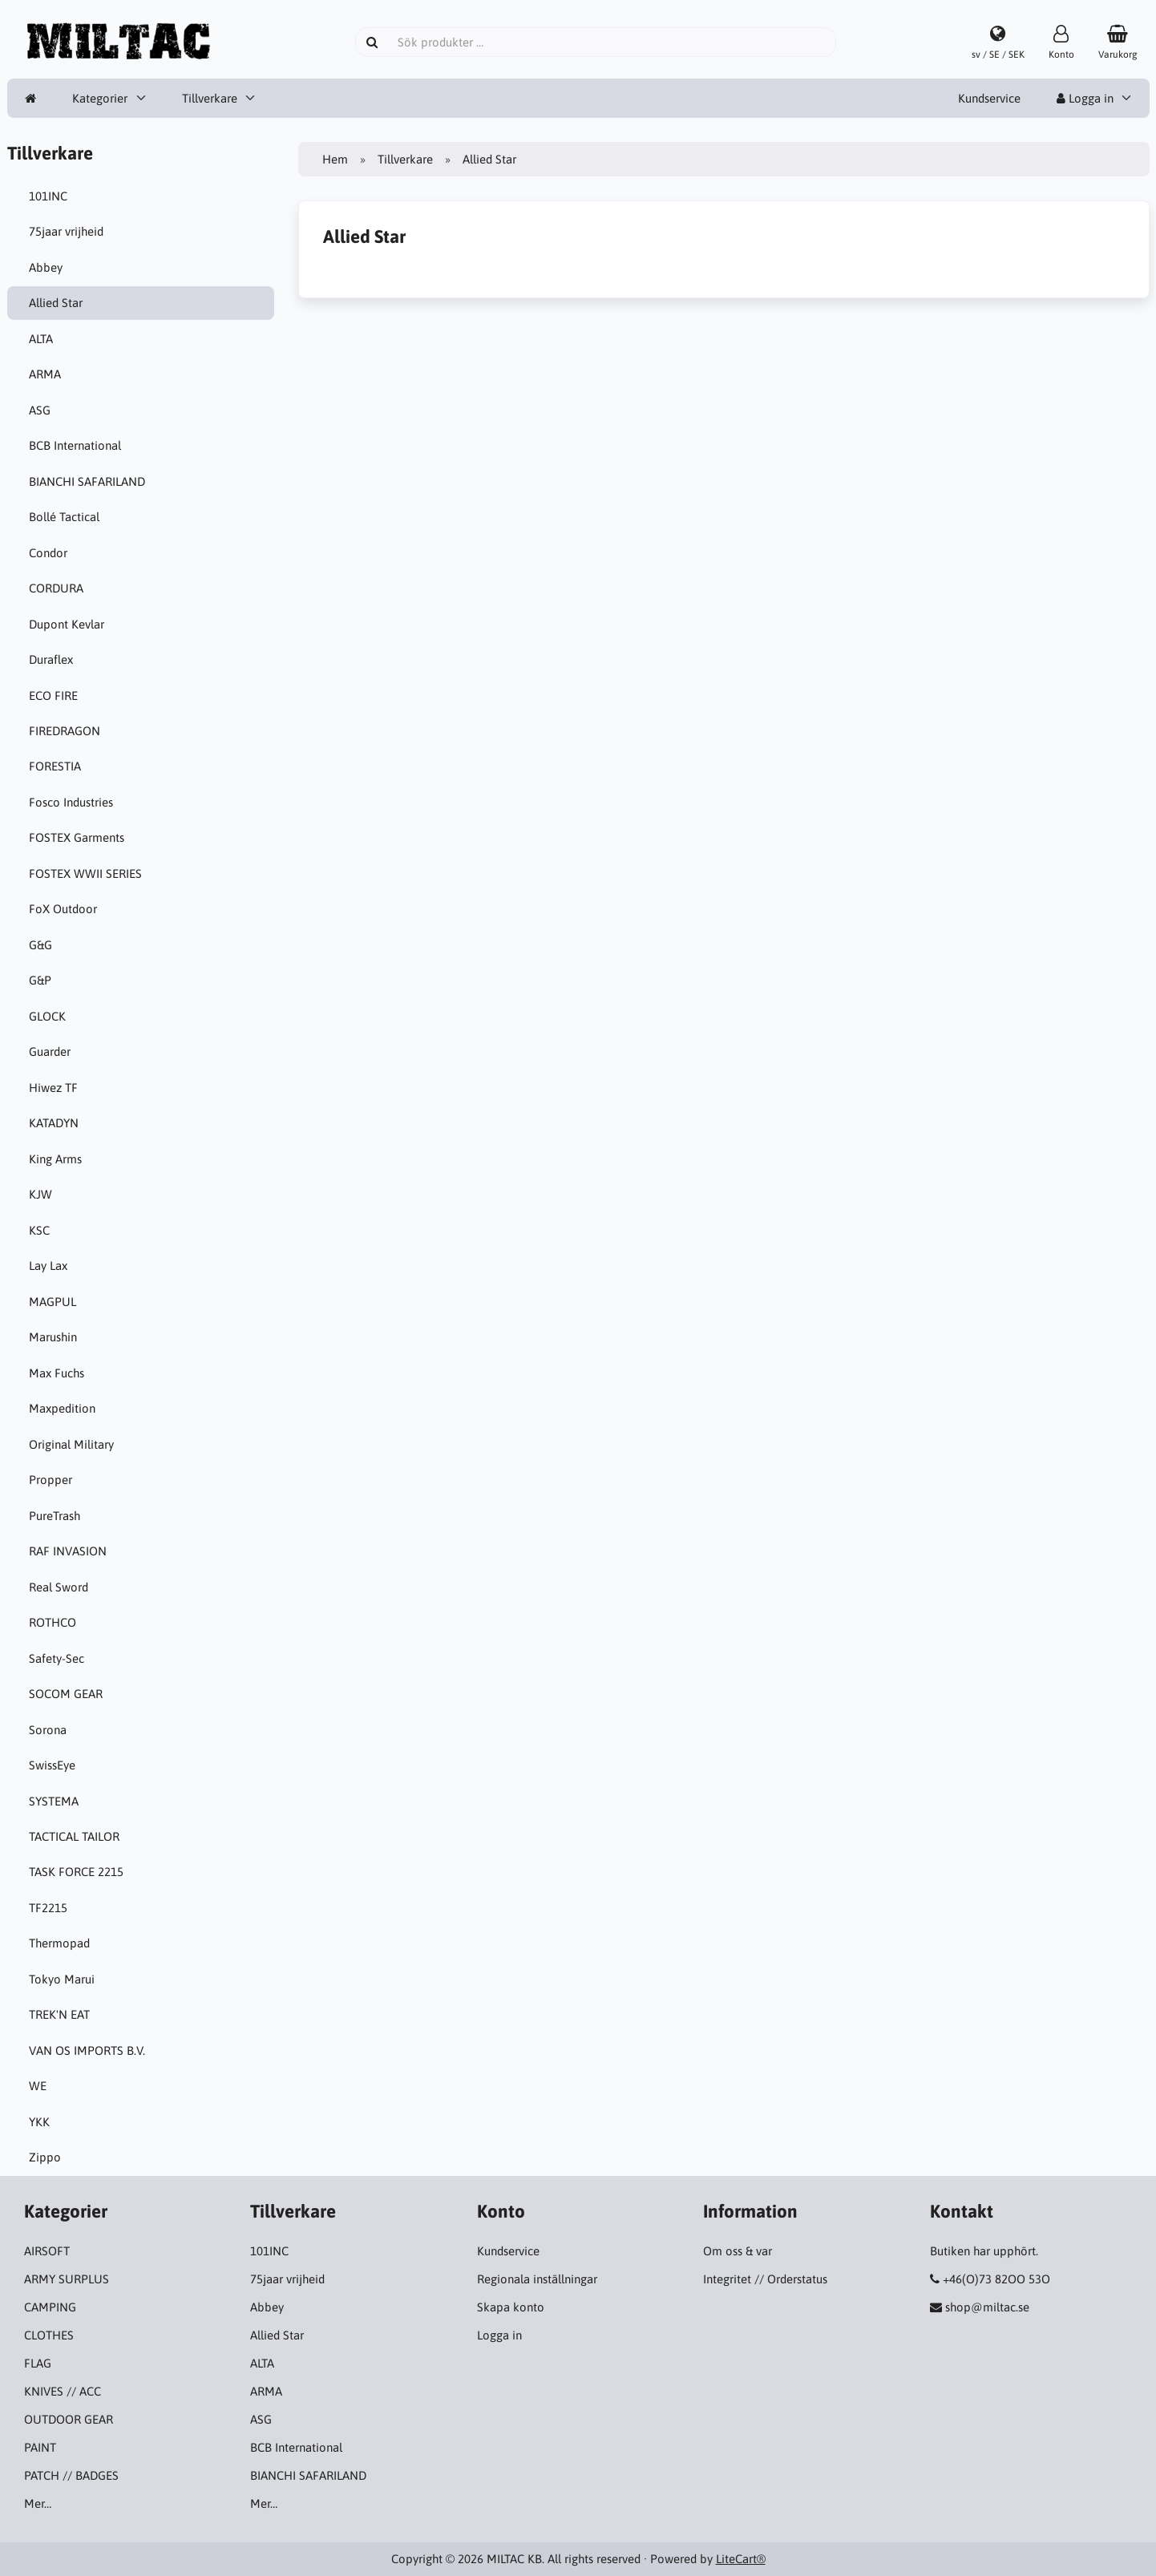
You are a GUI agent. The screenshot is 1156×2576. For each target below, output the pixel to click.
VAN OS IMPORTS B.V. (89, 2050)
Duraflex (53, 659)
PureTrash (57, 1516)
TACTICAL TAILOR (76, 1836)
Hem (335, 159)
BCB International (77, 445)
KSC (41, 1230)
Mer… (37, 2503)
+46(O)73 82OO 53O (996, 2279)
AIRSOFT (47, 2251)
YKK (41, 2122)
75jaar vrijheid (68, 231)
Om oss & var (737, 2251)
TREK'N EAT (61, 2014)
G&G (43, 945)
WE (40, 2086)
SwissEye (54, 1765)
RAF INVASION (70, 1551)
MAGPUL (55, 1301)
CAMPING (50, 2307)
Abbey (48, 267)
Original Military (73, 1444)
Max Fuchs (59, 1373)
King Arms (57, 1159)
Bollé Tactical (66, 517)
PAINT (40, 2447)
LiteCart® (741, 2559)
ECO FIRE (55, 695)
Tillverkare (209, 98)
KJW (43, 1194)
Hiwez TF (55, 1087)
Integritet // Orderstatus (765, 2279)
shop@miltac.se (987, 2307)
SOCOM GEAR (68, 1693)
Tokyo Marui (64, 1979)
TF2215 (50, 1908)
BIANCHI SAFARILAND (89, 481)
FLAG (37, 2363)
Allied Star (58, 302)
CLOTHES (49, 2335)
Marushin (55, 1337)
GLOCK (49, 1016)
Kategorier (99, 98)
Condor (50, 553)
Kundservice (989, 98)
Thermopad (61, 1943)
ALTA (43, 339)
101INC (50, 196)
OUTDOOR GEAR (68, 2419)
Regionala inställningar (537, 2279)
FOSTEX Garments (79, 837)
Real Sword (61, 1587)
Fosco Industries (73, 802)
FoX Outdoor (65, 909)
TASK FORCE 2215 (78, 1871)
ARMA (47, 374)
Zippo (47, 2157)
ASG (42, 410)
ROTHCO (55, 1622)
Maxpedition (64, 1408)
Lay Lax (50, 1265)
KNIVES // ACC (62, 2391)
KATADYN (56, 1123)
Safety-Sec (59, 1658)
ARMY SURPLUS (66, 2279)
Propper (53, 1479)
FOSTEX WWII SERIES (87, 873)
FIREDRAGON (67, 731)
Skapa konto (510, 2307)
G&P (42, 980)
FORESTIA (57, 766)
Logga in (1085, 98)
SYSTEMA (56, 1801)
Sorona (50, 1730)
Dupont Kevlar (69, 624)
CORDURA (58, 588)
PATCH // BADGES (71, 2475)
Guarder (52, 1051)
